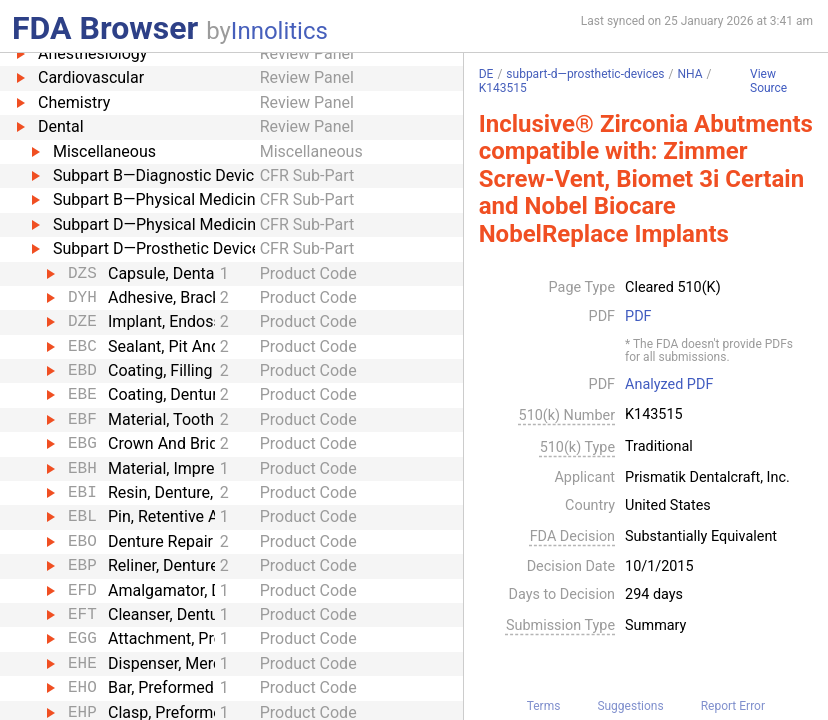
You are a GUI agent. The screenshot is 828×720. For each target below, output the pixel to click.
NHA (690, 74)
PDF (638, 317)
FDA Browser (105, 28)
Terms (544, 706)
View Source (768, 81)
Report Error (733, 706)
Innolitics (279, 31)
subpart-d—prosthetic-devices (585, 74)
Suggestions (630, 706)
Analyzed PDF (669, 385)
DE (486, 74)
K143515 (503, 88)
